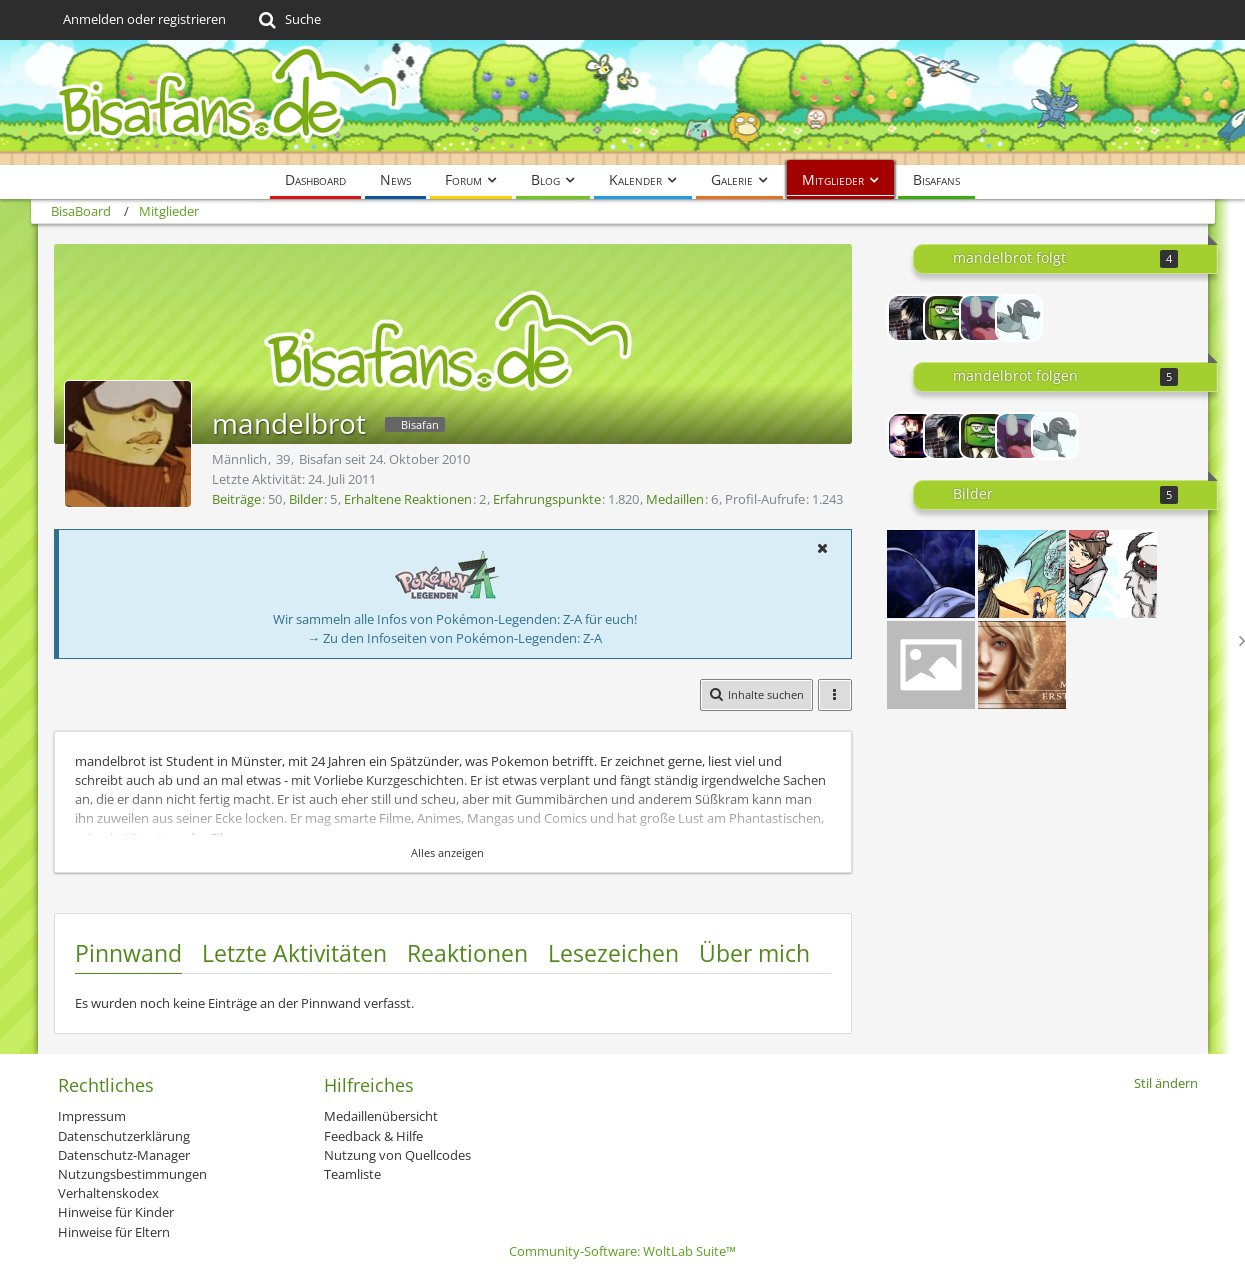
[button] (823, 548)
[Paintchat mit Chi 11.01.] (1022, 574)
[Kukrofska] (947, 318)
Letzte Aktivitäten (294, 953)
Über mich (754, 953)
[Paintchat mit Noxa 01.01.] (1113, 574)
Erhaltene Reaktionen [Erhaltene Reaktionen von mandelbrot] (408, 499)
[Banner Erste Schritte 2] (931, 574)
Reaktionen (467, 953)
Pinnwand (128, 953)
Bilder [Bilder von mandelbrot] (306, 499)
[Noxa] (1019, 318)
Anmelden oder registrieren (144, 19)
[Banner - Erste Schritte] (1022, 665)
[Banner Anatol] (931, 665)
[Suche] (288, 20)
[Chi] (911, 318)
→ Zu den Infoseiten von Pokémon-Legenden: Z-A (454, 638)
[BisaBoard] (623, 102)
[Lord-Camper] (911, 436)
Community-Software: (622, 1251)
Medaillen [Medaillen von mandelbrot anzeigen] (675, 499)
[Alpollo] (983, 318)
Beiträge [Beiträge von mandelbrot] (236, 499)
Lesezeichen (613, 953)
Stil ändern (1166, 1083)
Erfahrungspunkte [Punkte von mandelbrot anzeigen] (547, 499)
